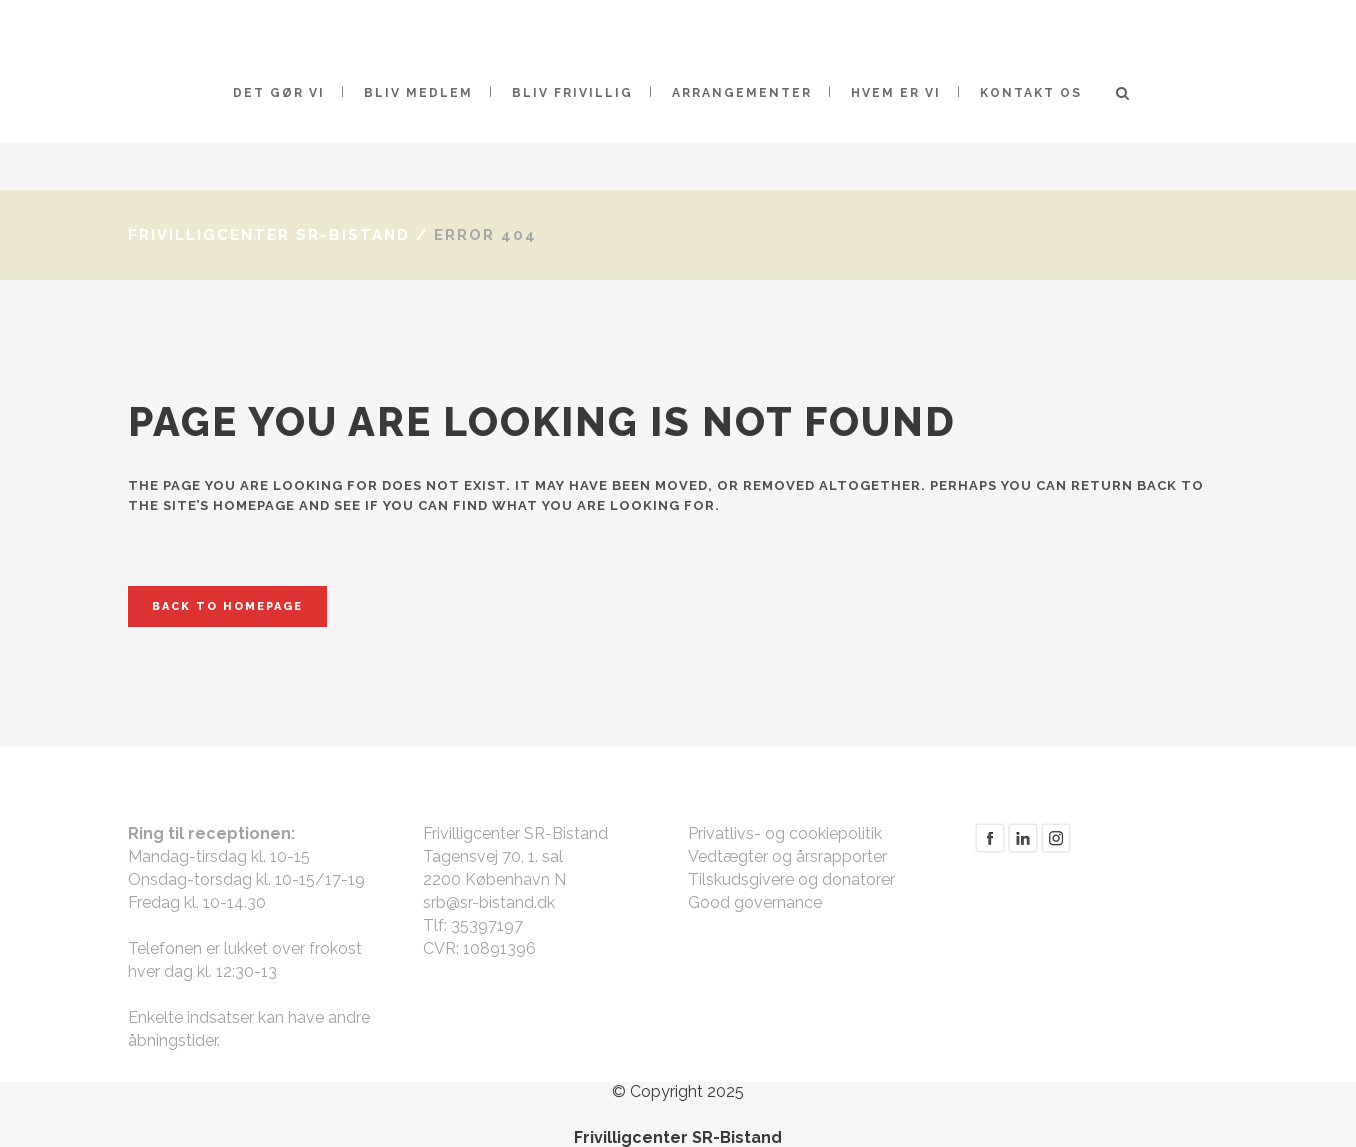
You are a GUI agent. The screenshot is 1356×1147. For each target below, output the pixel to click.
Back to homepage (227, 606)
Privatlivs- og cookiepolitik (785, 833)
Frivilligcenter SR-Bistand (269, 235)
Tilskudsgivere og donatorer (791, 879)
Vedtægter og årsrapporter (787, 856)
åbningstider (172, 1040)
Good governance (755, 902)
